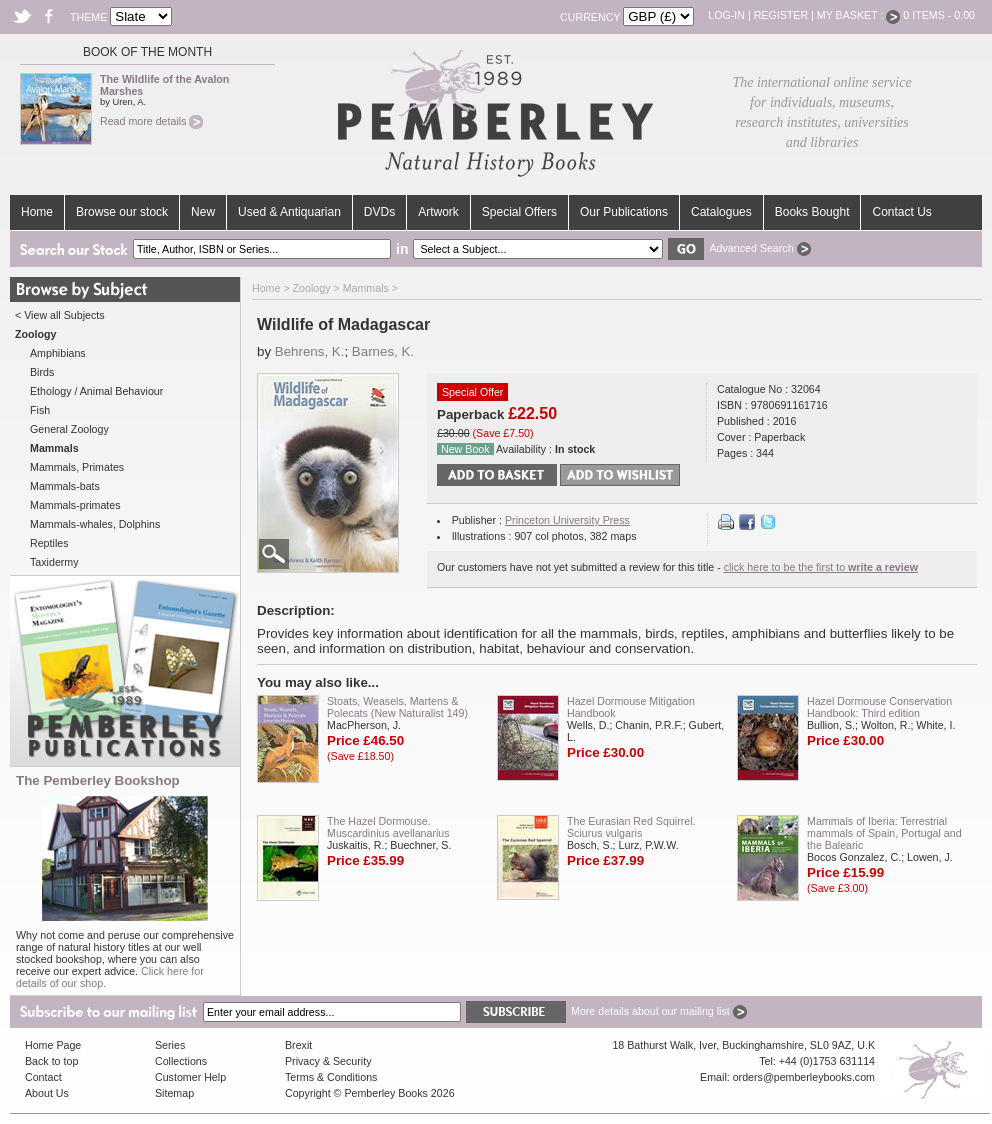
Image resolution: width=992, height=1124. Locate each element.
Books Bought (812, 212)
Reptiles (49, 543)
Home (37, 212)
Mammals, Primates (77, 467)
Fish (40, 410)
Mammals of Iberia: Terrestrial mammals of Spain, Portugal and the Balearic (884, 833)
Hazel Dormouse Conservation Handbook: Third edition (879, 707)
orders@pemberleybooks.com (804, 1077)
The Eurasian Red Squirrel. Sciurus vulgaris (631, 827)
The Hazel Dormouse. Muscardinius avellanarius (388, 827)
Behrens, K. (310, 351)
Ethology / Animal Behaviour (96, 391)
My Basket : (859, 15)
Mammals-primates (75, 505)
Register (781, 15)
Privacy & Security (328, 1061)
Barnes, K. (383, 351)
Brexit (298, 1045)
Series (170, 1045)
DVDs (379, 212)
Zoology (312, 288)
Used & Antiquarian (289, 212)
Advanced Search (759, 248)
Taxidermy (54, 562)
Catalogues (721, 212)
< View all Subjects (60, 315)
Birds (42, 372)
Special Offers (519, 212)
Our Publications (624, 212)
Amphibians (58, 353)
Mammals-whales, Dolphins (95, 524)
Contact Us (901, 212)
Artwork (438, 212)
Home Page (53, 1045)
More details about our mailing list (659, 1011)
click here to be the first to (821, 567)
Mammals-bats (65, 486)
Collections (181, 1061)
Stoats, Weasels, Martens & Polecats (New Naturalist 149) (397, 707)
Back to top (51, 1061)
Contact (43, 1077)
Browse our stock (122, 212)
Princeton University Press (567, 520)
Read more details (151, 121)
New (203, 212)
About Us (47, 1093)
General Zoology (69, 429)
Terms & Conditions (331, 1077)
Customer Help (190, 1077)
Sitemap (174, 1093)
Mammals (366, 288)
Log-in (726, 15)
